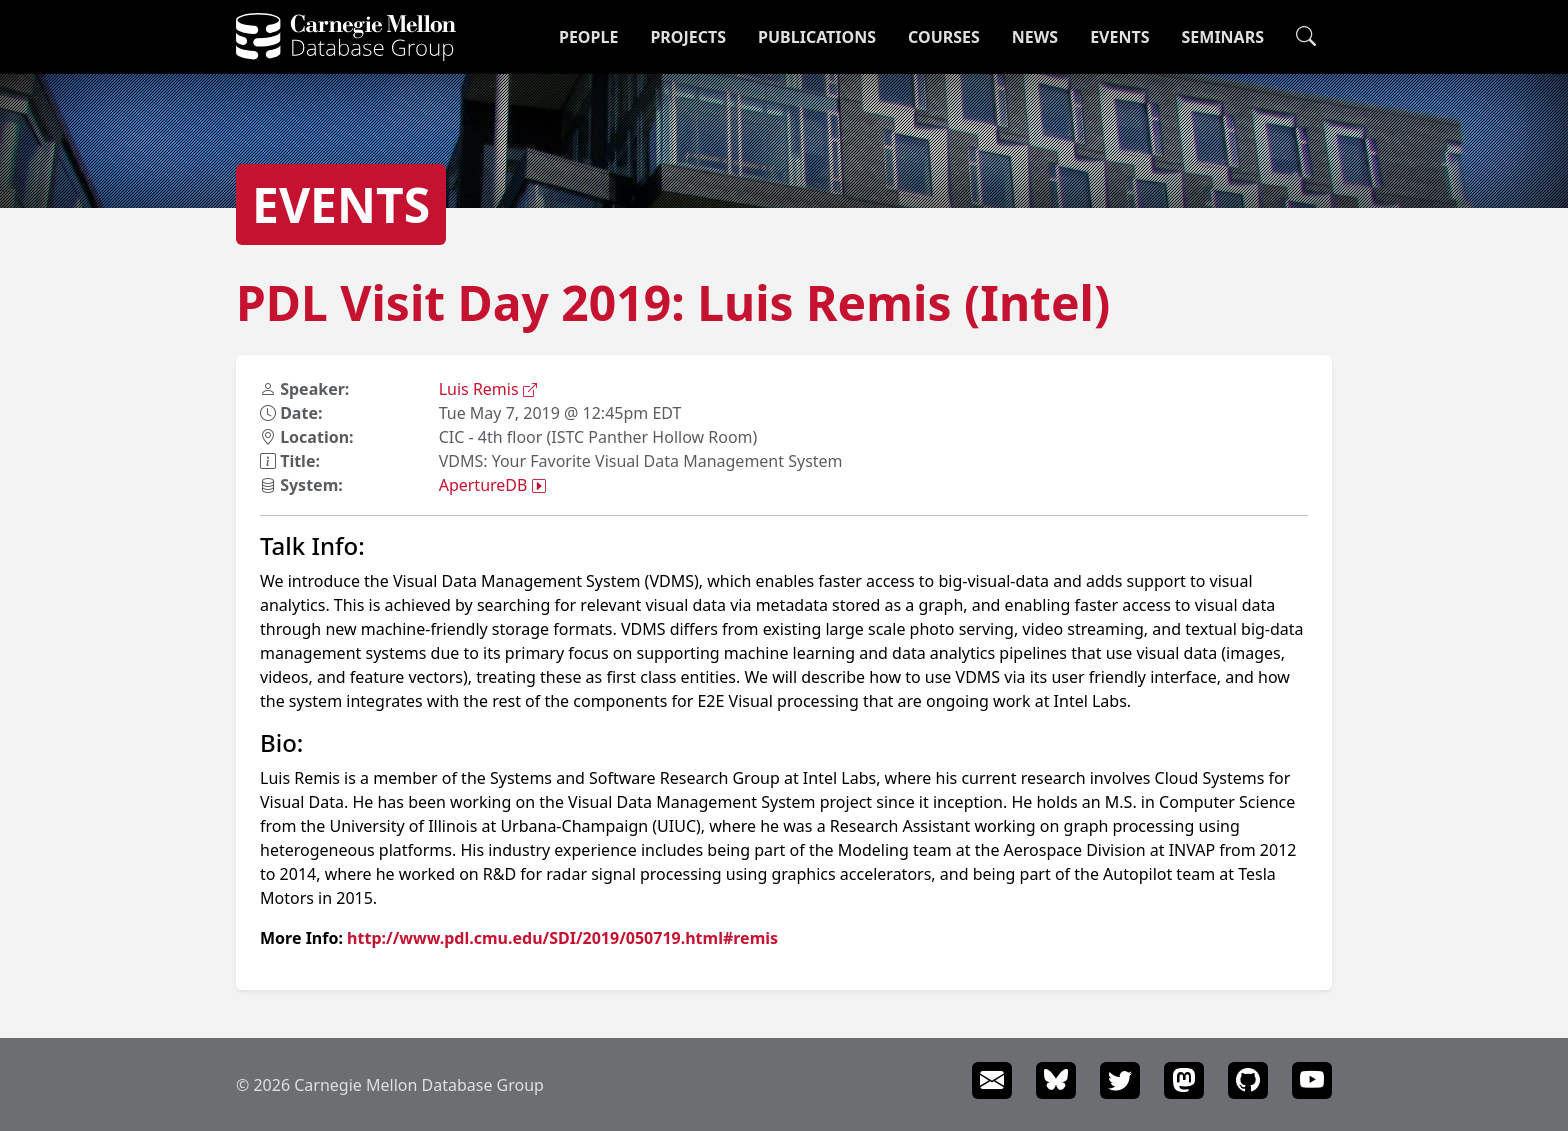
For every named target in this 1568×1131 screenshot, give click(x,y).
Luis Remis (488, 389)
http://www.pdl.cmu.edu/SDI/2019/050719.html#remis (562, 938)
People (588, 37)
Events (1119, 37)
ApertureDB (492, 485)
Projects (688, 37)
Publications (817, 37)
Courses (944, 37)
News (1035, 37)
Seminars (1223, 37)
